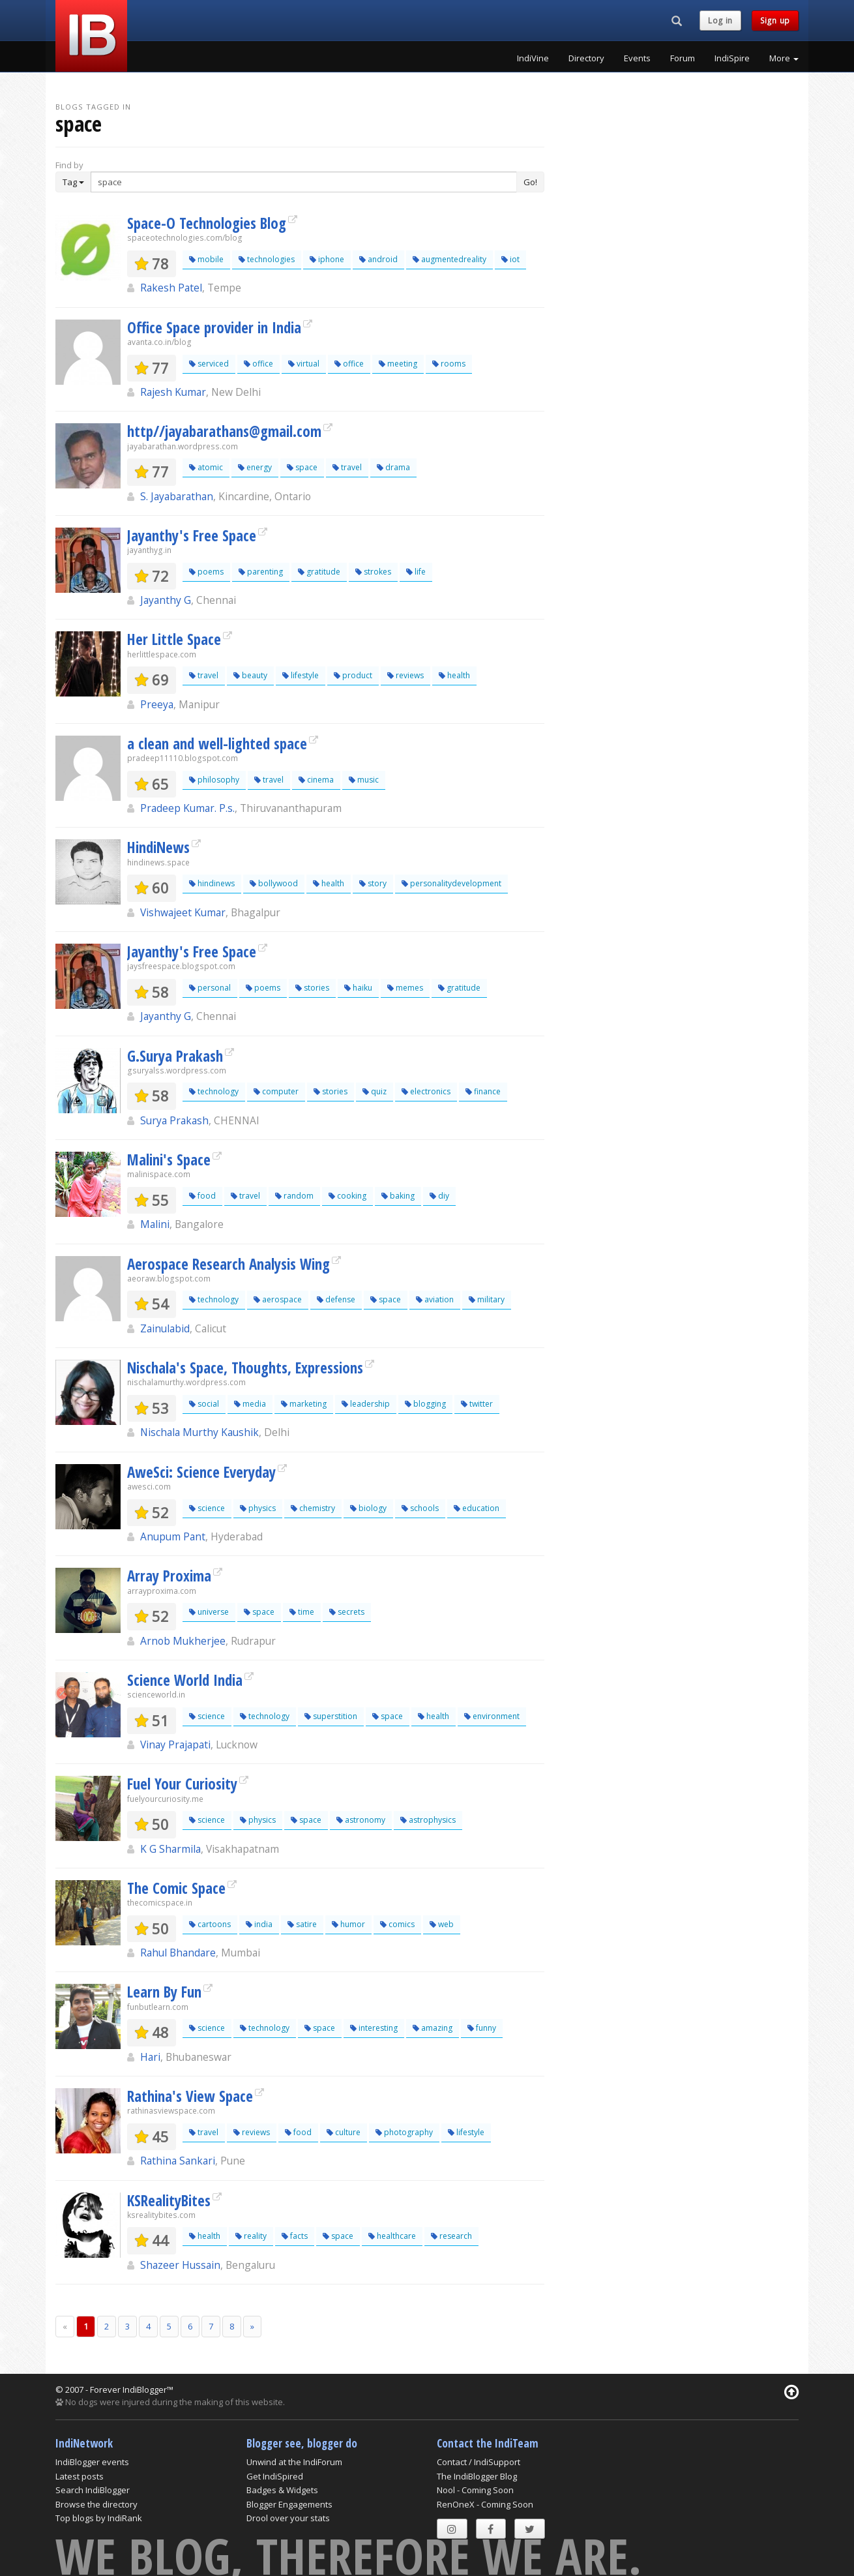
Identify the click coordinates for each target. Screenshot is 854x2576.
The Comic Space (176, 1888)
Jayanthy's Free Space (191, 535)
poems (206, 571)
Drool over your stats (288, 2518)
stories (312, 987)
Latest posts (79, 2476)
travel (347, 467)
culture (344, 2132)
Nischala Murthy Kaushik (199, 1432)
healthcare (392, 2235)
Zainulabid (165, 1328)
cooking (347, 1195)
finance (483, 1091)
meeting (398, 363)
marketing (304, 1403)
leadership (366, 1403)
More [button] (784, 58)
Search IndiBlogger (92, 2490)
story (373, 883)
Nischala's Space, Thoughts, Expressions (245, 1367)
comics (397, 1924)
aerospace (278, 1299)
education (476, 1508)
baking (398, 1195)
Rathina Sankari (177, 2160)
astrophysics (428, 1819)
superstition (330, 1716)
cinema (316, 779)
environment (492, 1716)
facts (295, 2235)
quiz (374, 1091)
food (202, 1195)
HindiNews (158, 847)
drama (393, 467)
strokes (373, 571)
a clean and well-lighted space (217, 743)
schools (420, 1508)
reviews (405, 675)
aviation (435, 1299)
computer (276, 1091)
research (451, 2235)
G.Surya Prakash (175, 1055)
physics (258, 1508)
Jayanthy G (165, 600)
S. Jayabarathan (176, 496)
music (364, 779)
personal (210, 987)
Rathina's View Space (190, 2096)
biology (368, 1508)
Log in (720, 20)
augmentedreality (449, 259)
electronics (426, 1091)
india (259, 1924)
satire (302, 1924)
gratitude (319, 571)
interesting (374, 2027)
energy (255, 467)
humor (348, 1924)
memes (405, 987)
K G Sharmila (170, 1849)
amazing (432, 2027)
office (258, 363)
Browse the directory (96, 2504)
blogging (425, 1403)
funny (481, 2027)
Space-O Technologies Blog (206, 223)
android (378, 259)
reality (251, 2235)
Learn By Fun (164, 1991)
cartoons (210, 1924)
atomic (206, 467)
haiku (358, 987)
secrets (346, 1611)
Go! (530, 182)
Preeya (156, 704)
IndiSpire (732, 58)
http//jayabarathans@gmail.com (224, 431)
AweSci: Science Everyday (201, 1471)
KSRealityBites (169, 2200)
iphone (327, 259)
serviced (209, 363)
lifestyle (300, 675)
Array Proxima (169, 1575)
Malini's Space (169, 1159)
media (250, 1403)
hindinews (212, 883)
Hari (150, 2057)
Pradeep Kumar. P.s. (187, 808)
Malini (154, 1224)
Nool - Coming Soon (475, 2490)
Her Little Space (174, 639)
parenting (261, 571)
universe (209, 1611)
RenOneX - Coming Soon (485, 2504)
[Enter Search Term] (304, 182)
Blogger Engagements (289, 2504)
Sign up (775, 20)
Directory (586, 58)
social (204, 1403)
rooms (448, 363)
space (302, 467)
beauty (250, 675)
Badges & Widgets (282, 2490)
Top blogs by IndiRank (98, 2518)
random (294, 1195)
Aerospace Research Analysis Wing (228, 1263)
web (442, 1924)
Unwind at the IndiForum (294, 2462)
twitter (477, 1403)
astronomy (360, 1819)
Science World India (185, 1680)
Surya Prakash (174, 1120)
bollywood (274, 883)
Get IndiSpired (274, 2476)
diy (439, 1195)
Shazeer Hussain (180, 2265)
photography (404, 2132)
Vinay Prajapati (175, 1744)
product (353, 675)
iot (510, 259)
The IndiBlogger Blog (477, 2476)
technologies (267, 259)
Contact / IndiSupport (478, 2462)
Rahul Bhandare (178, 1952)
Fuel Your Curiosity (182, 1783)
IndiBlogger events (92, 2462)
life (416, 571)
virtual (303, 363)
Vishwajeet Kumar (183, 912)
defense (336, 1299)
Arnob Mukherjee (183, 1641)
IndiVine (533, 58)
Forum (682, 58)
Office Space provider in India (214, 327)
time (301, 1611)
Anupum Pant (172, 1536)
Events (637, 58)
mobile (206, 259)
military (487, 1299)
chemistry (313, 1508)
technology (214, 1091)
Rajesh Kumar (173, 392)
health (454, 675)
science (207, 1508)
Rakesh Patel (171, 287)
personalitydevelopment (451, 883)
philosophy (214, 779)
